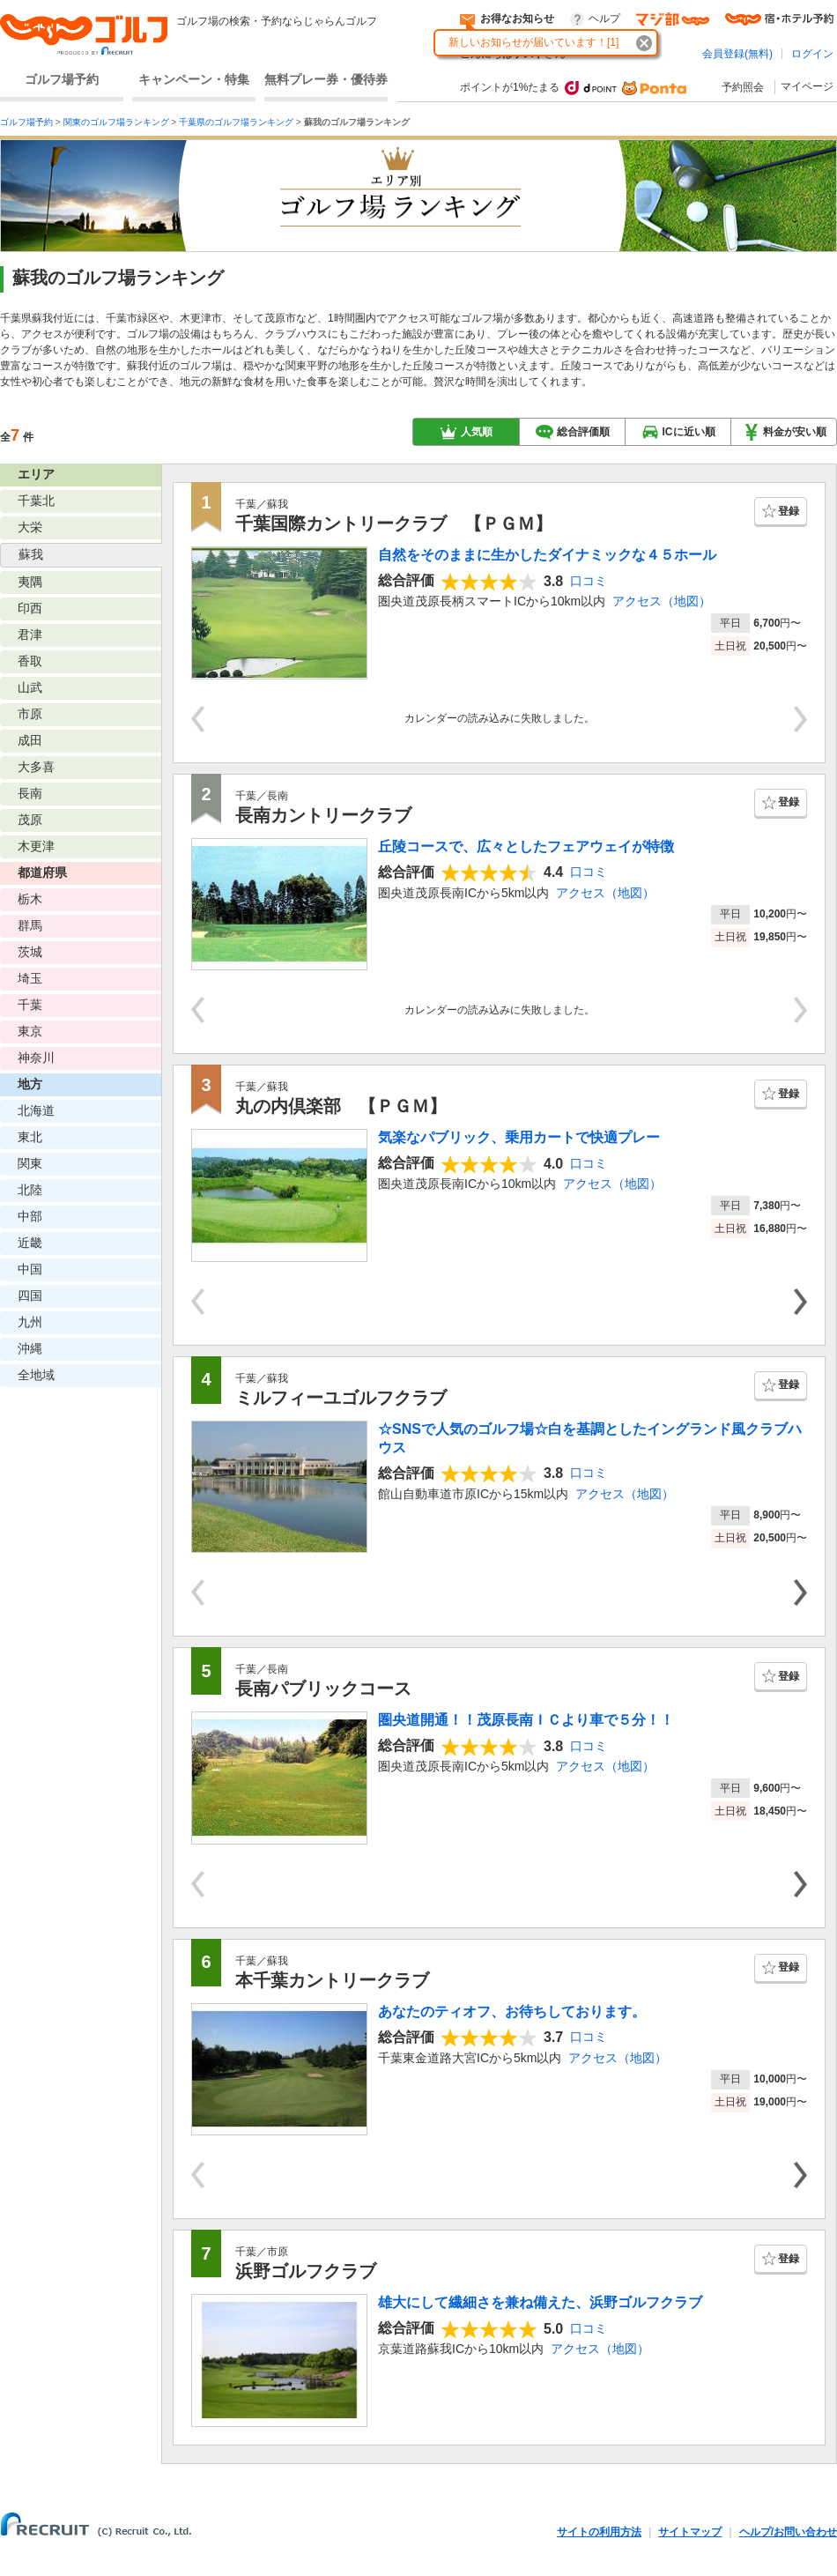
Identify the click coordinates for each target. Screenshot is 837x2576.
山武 (30, 687)
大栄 (30, 527)
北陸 (30, 1190)
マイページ (807, 86)
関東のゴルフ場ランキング (116, 122)
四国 (30, 1295)
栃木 (30, 899)
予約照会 (743, 87)
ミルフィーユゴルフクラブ (341, 1397)
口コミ (588, 581)
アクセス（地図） (661, 601)
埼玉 (30, 978)
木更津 (36, 846)
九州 (30, 1322)
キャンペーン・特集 (193, 79)
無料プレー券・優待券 (326, 79)
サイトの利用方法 (599, 2532)
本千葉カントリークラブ (332, 1980)
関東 (30, 1163)
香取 (30, 661)
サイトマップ (690, 2532)
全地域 (36, 1375)
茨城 (30, 952)
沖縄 (30, 1348)
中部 (30, 1216)
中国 (30, 1269)
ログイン (812, 54)
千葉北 (36, 501)
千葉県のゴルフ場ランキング (236, 122)
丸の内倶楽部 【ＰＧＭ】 (341, 1106)
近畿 (30, 1243)
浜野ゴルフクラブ (305, 2271)
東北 (30, 1137)
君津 (30, 634)
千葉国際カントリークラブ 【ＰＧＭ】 (393, 523)
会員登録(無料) (737, 54)
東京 (30, 1031)
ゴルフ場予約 (62, 79)
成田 (30, 740)
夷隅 (30, 582)
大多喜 (36, 767)
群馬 (30, 925)
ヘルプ (604, 18)
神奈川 (36, 1057)
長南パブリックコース (323, 1688)
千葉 (30, 1005)
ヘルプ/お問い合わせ (788, 2532)
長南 (30, 793)
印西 (30, 608)
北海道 (36, 1110)
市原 (30, 714)
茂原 (30, 820)
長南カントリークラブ (323, 815)
